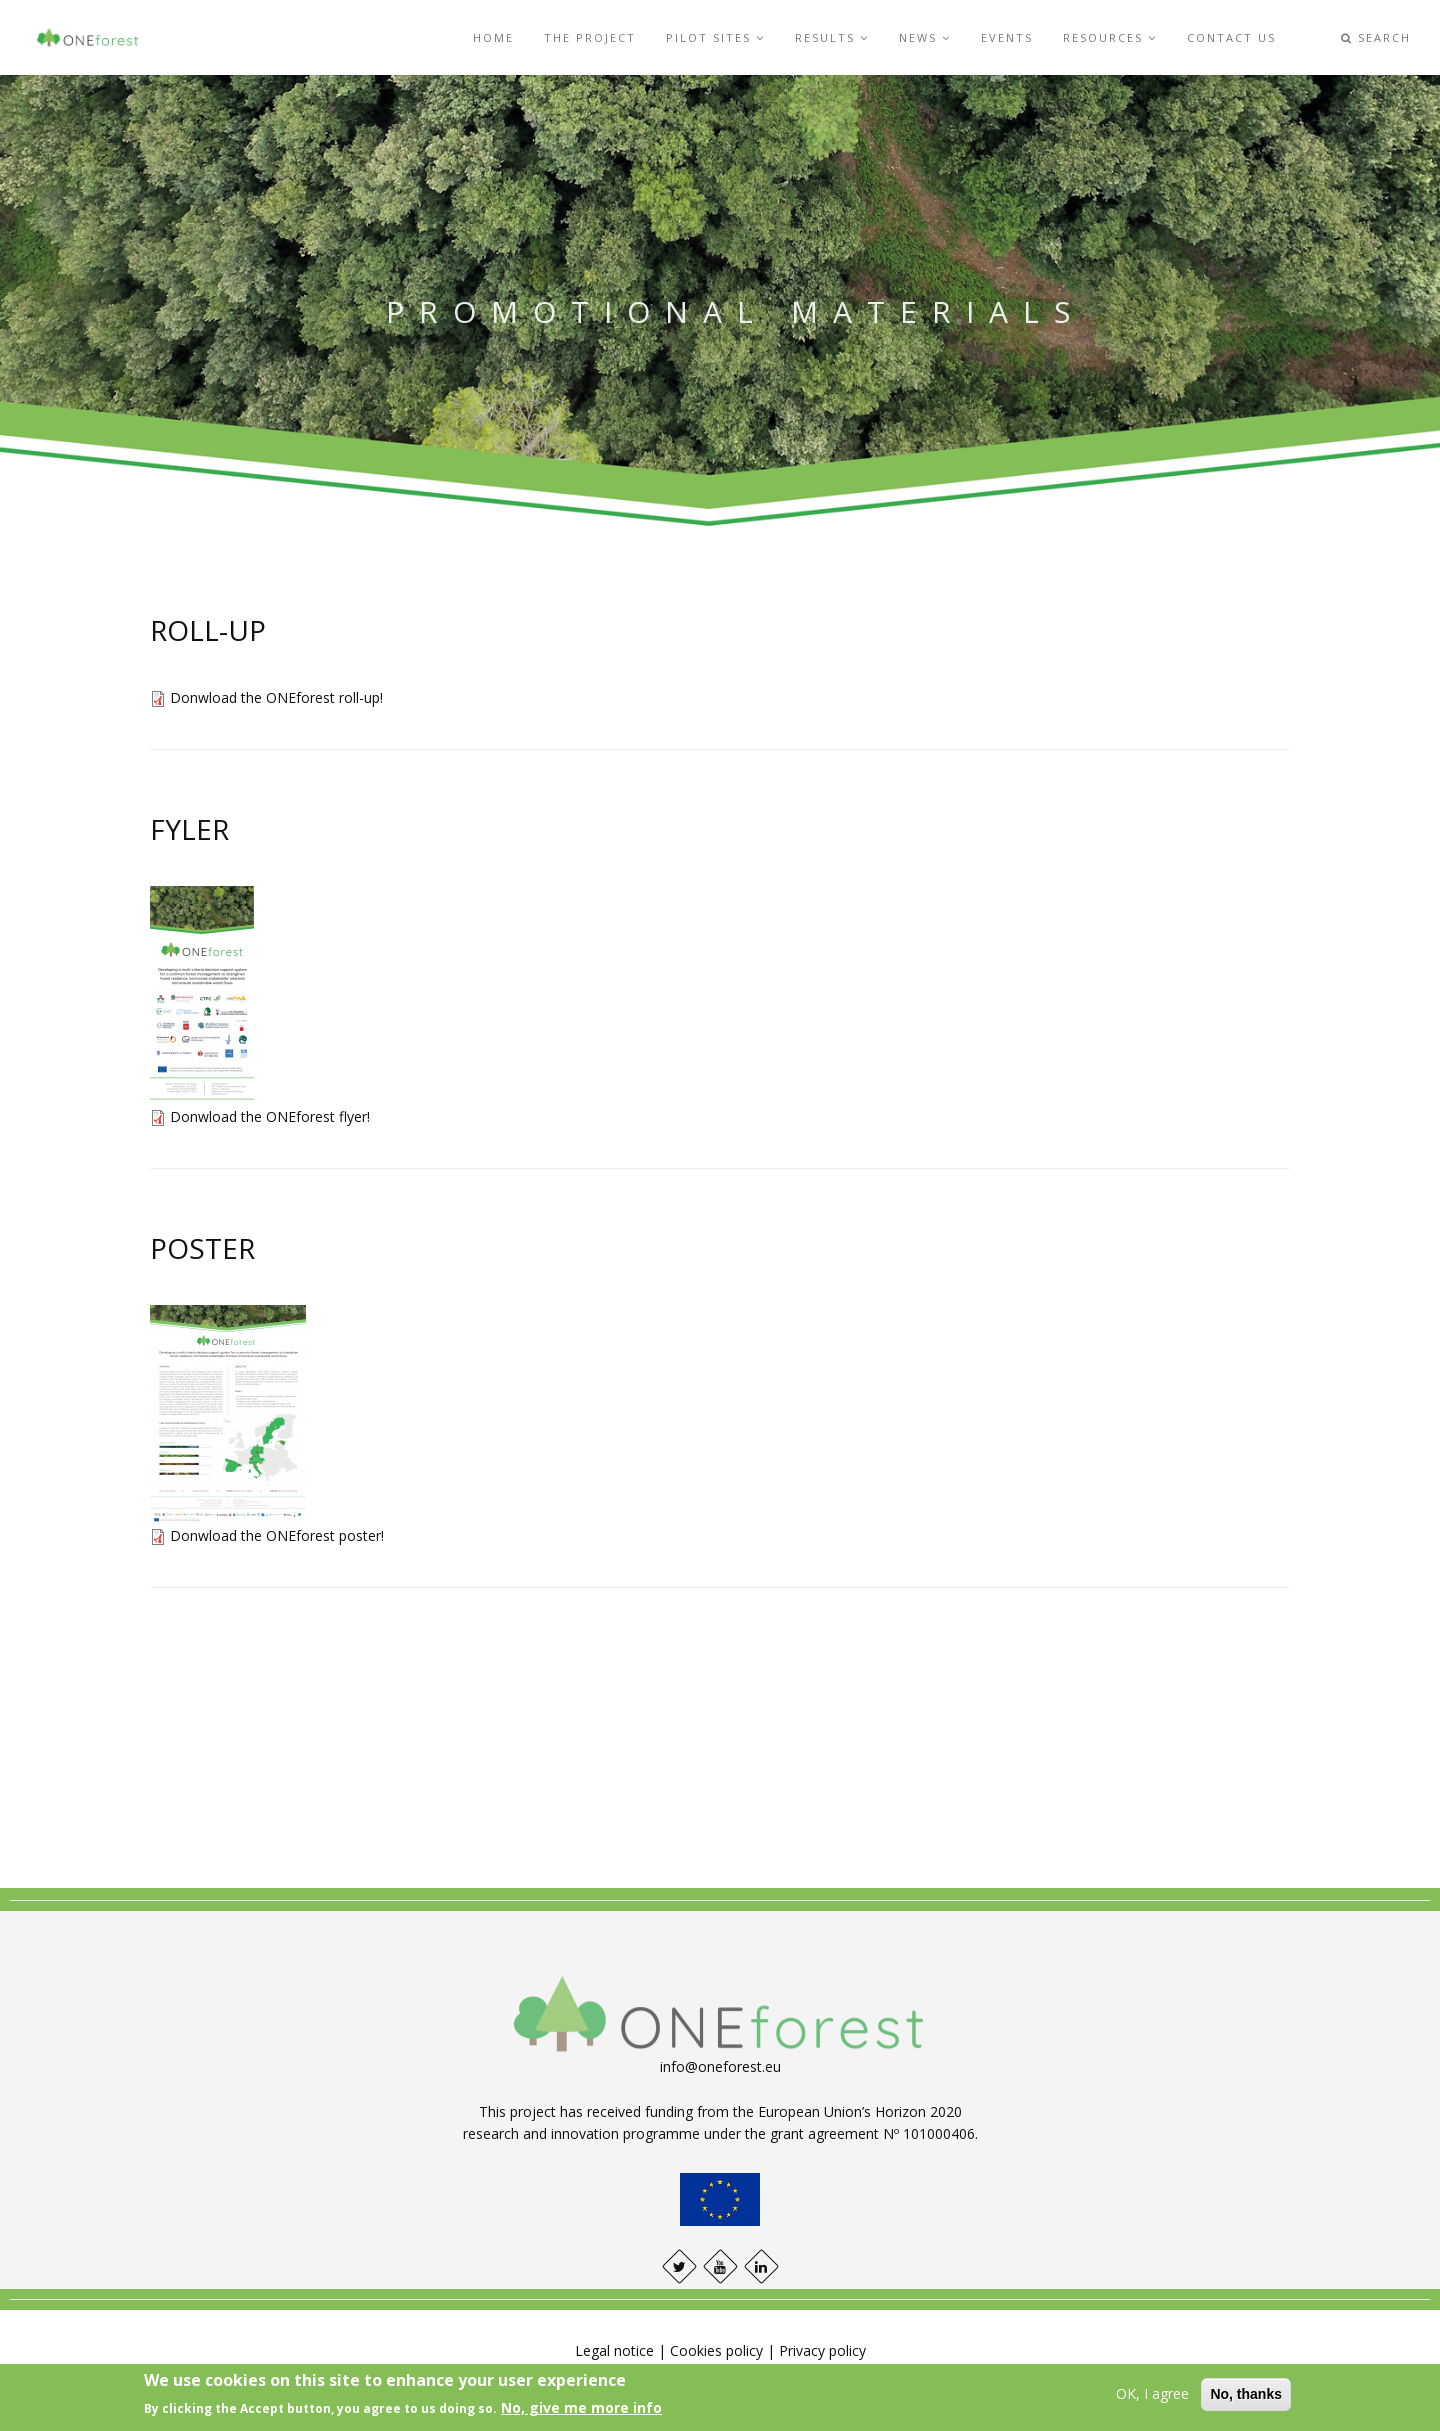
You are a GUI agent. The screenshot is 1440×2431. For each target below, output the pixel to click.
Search (1376, 37)
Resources (1110, 37)
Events (1007, 37)
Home (493, 37)
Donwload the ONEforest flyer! (270, 1116)
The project (590, 37)
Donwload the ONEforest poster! (277, 1535)
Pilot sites (715, 37)
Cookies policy (716, 2350)
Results (832, 37)
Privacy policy (822, 2350)
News (925, 37)
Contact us (1231, 37)
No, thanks (1246, 2394)
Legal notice (614, 2350)
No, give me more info (581, 2407)
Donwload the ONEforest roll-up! (276, 697)
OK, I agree (1152, 2393)
